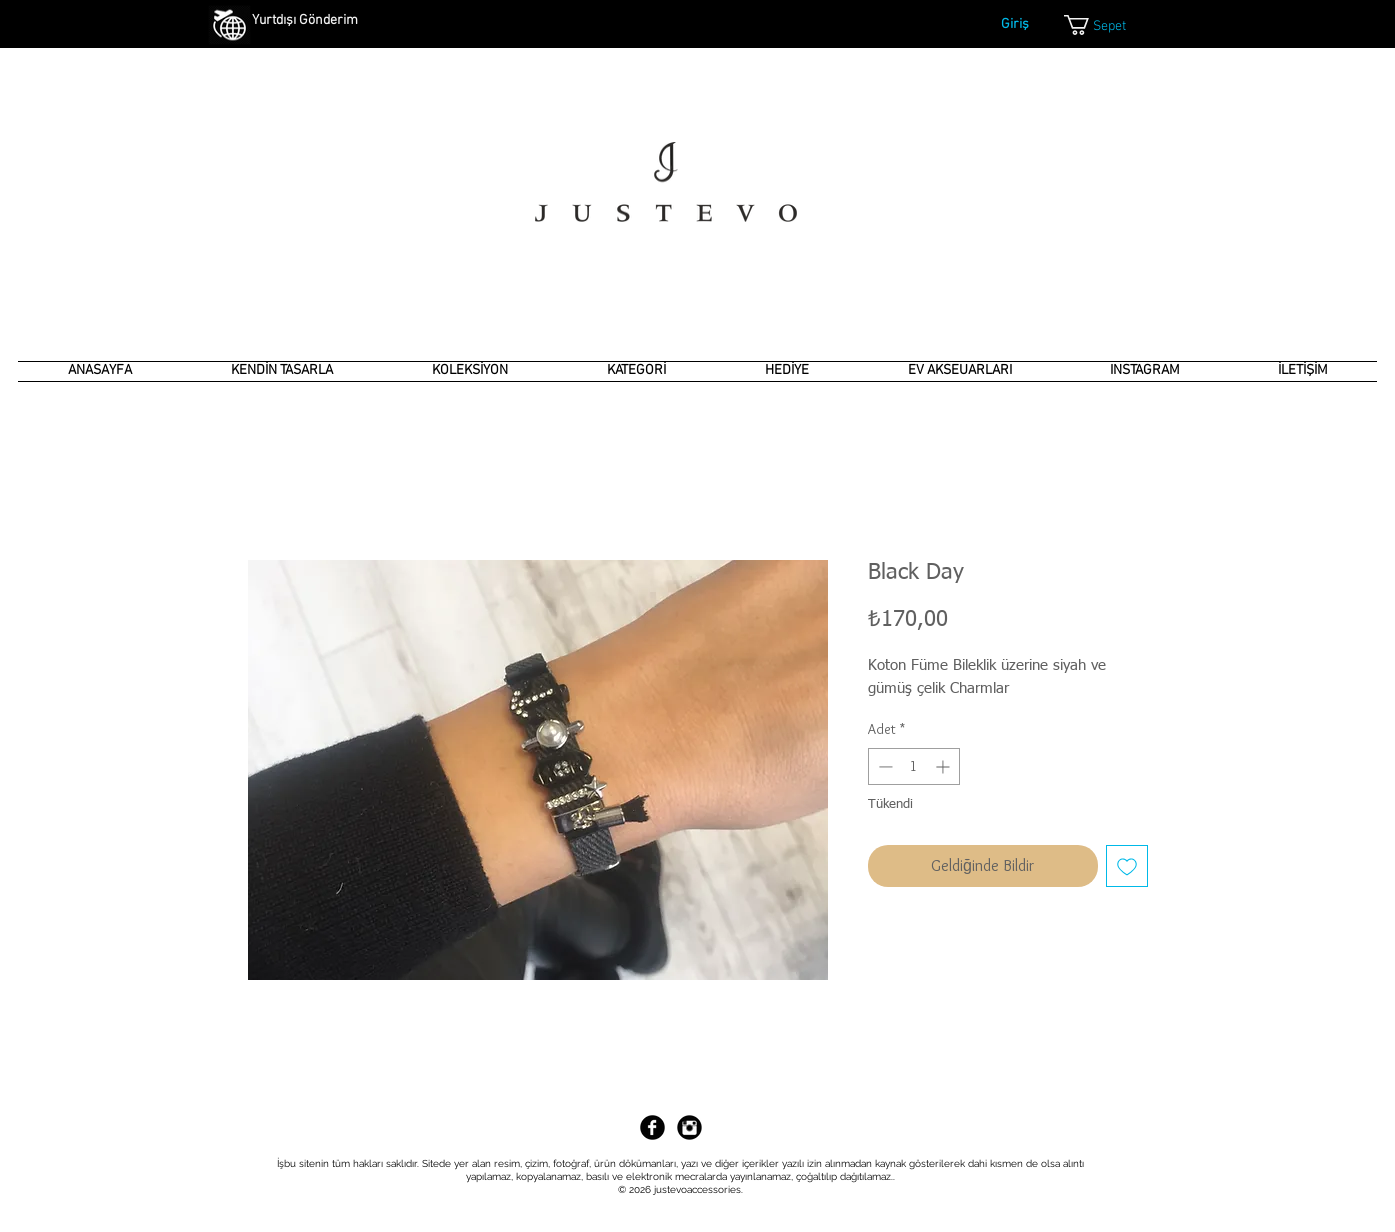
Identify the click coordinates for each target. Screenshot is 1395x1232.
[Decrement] (883, 766)
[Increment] (944, 766)
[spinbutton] (914, 766)
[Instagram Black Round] (689, 1127)
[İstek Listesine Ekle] (1127, 866)
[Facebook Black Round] (652, 1127)
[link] (1107, 25)
